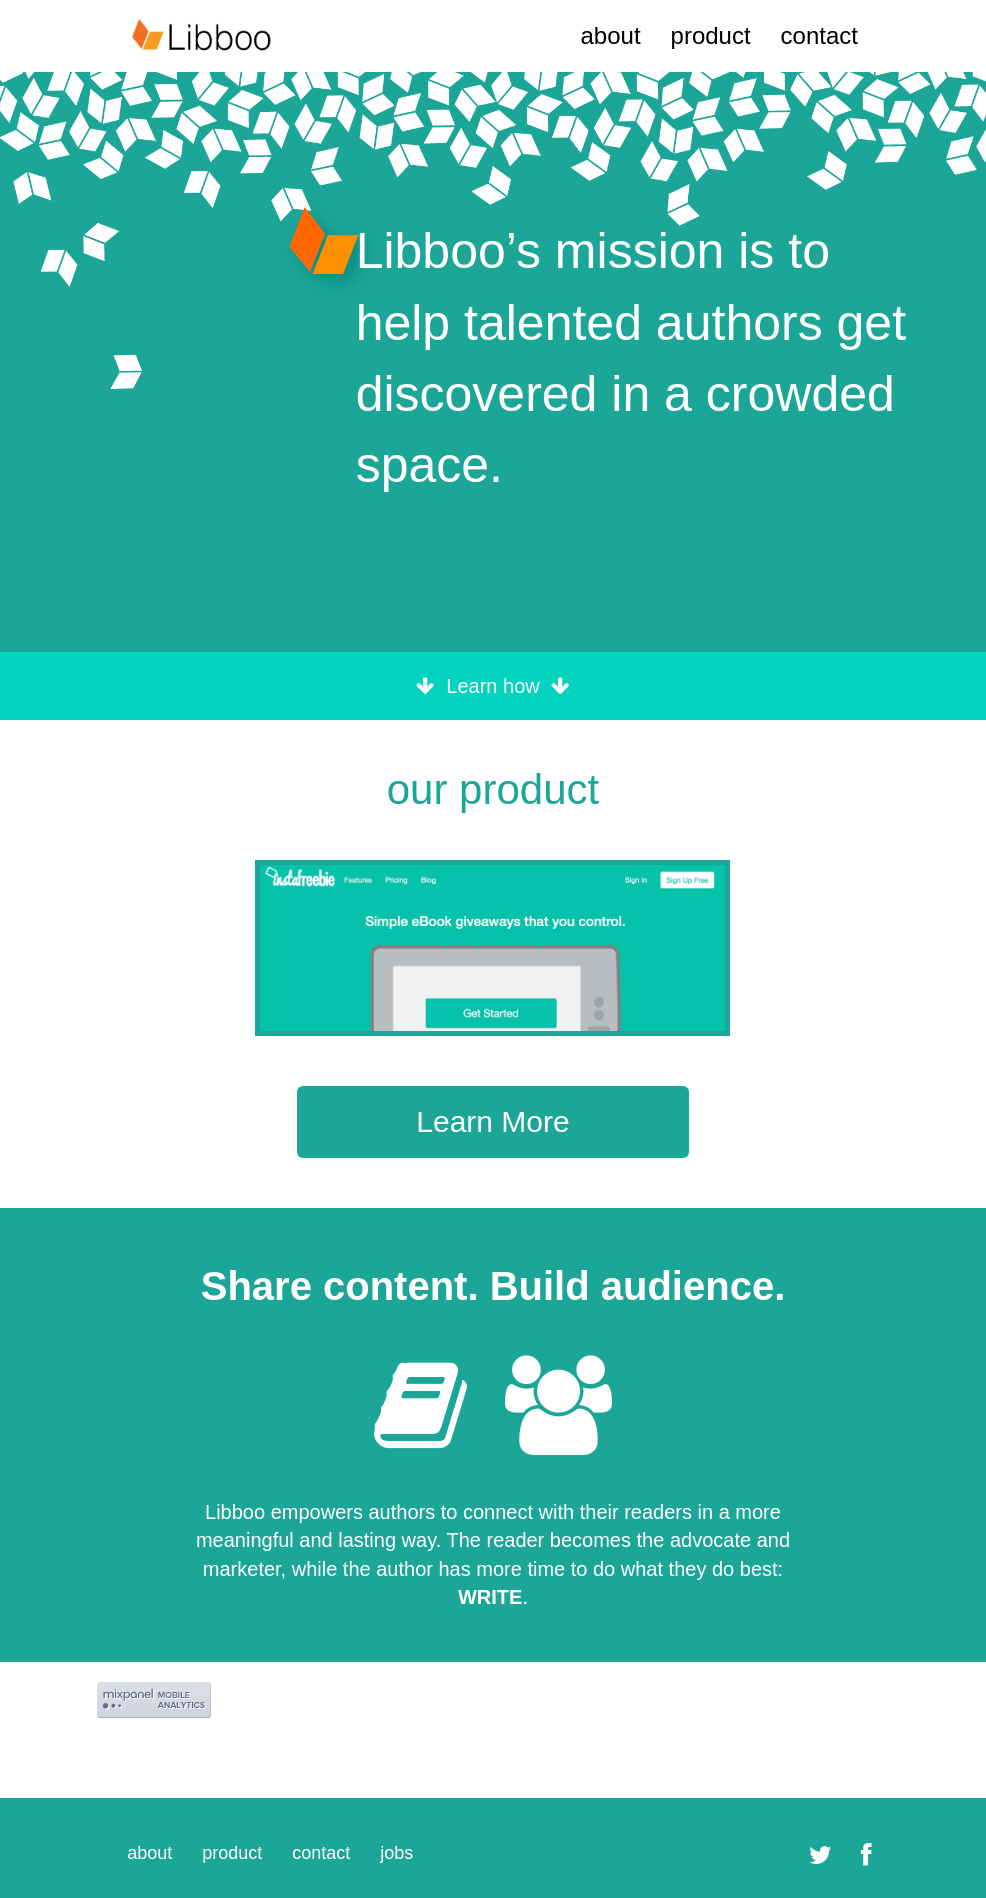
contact (819, 35)
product (711, 35)
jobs (396, 1853)
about (610, 35)
